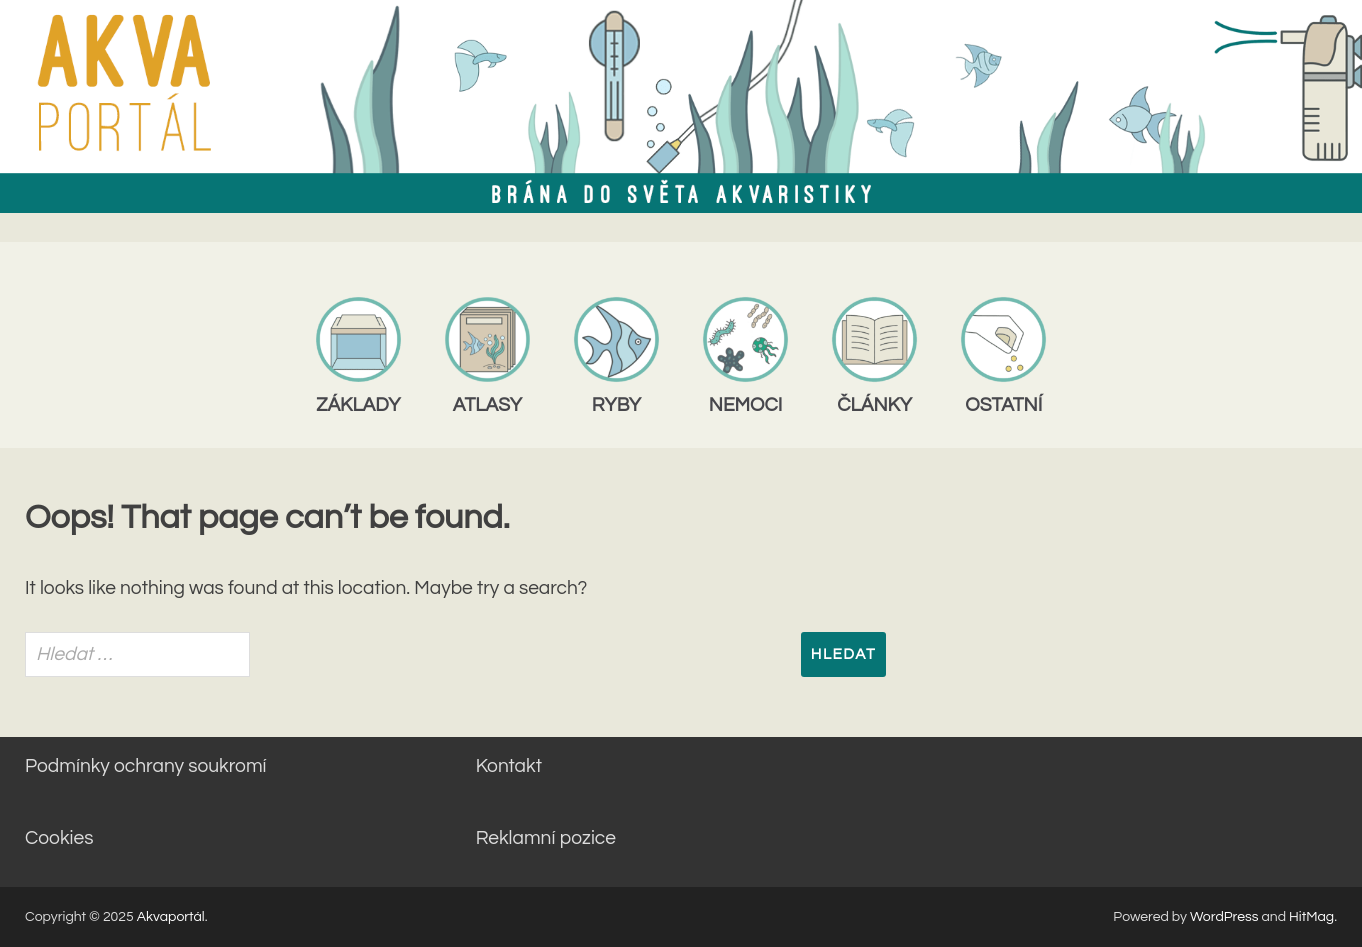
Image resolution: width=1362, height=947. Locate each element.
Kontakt (509, 766)
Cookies (59, 838)
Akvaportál (171, 917)
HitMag (1311, 917)
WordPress (1224, 917)
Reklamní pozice (546, 838)
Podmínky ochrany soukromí (145, 766)
